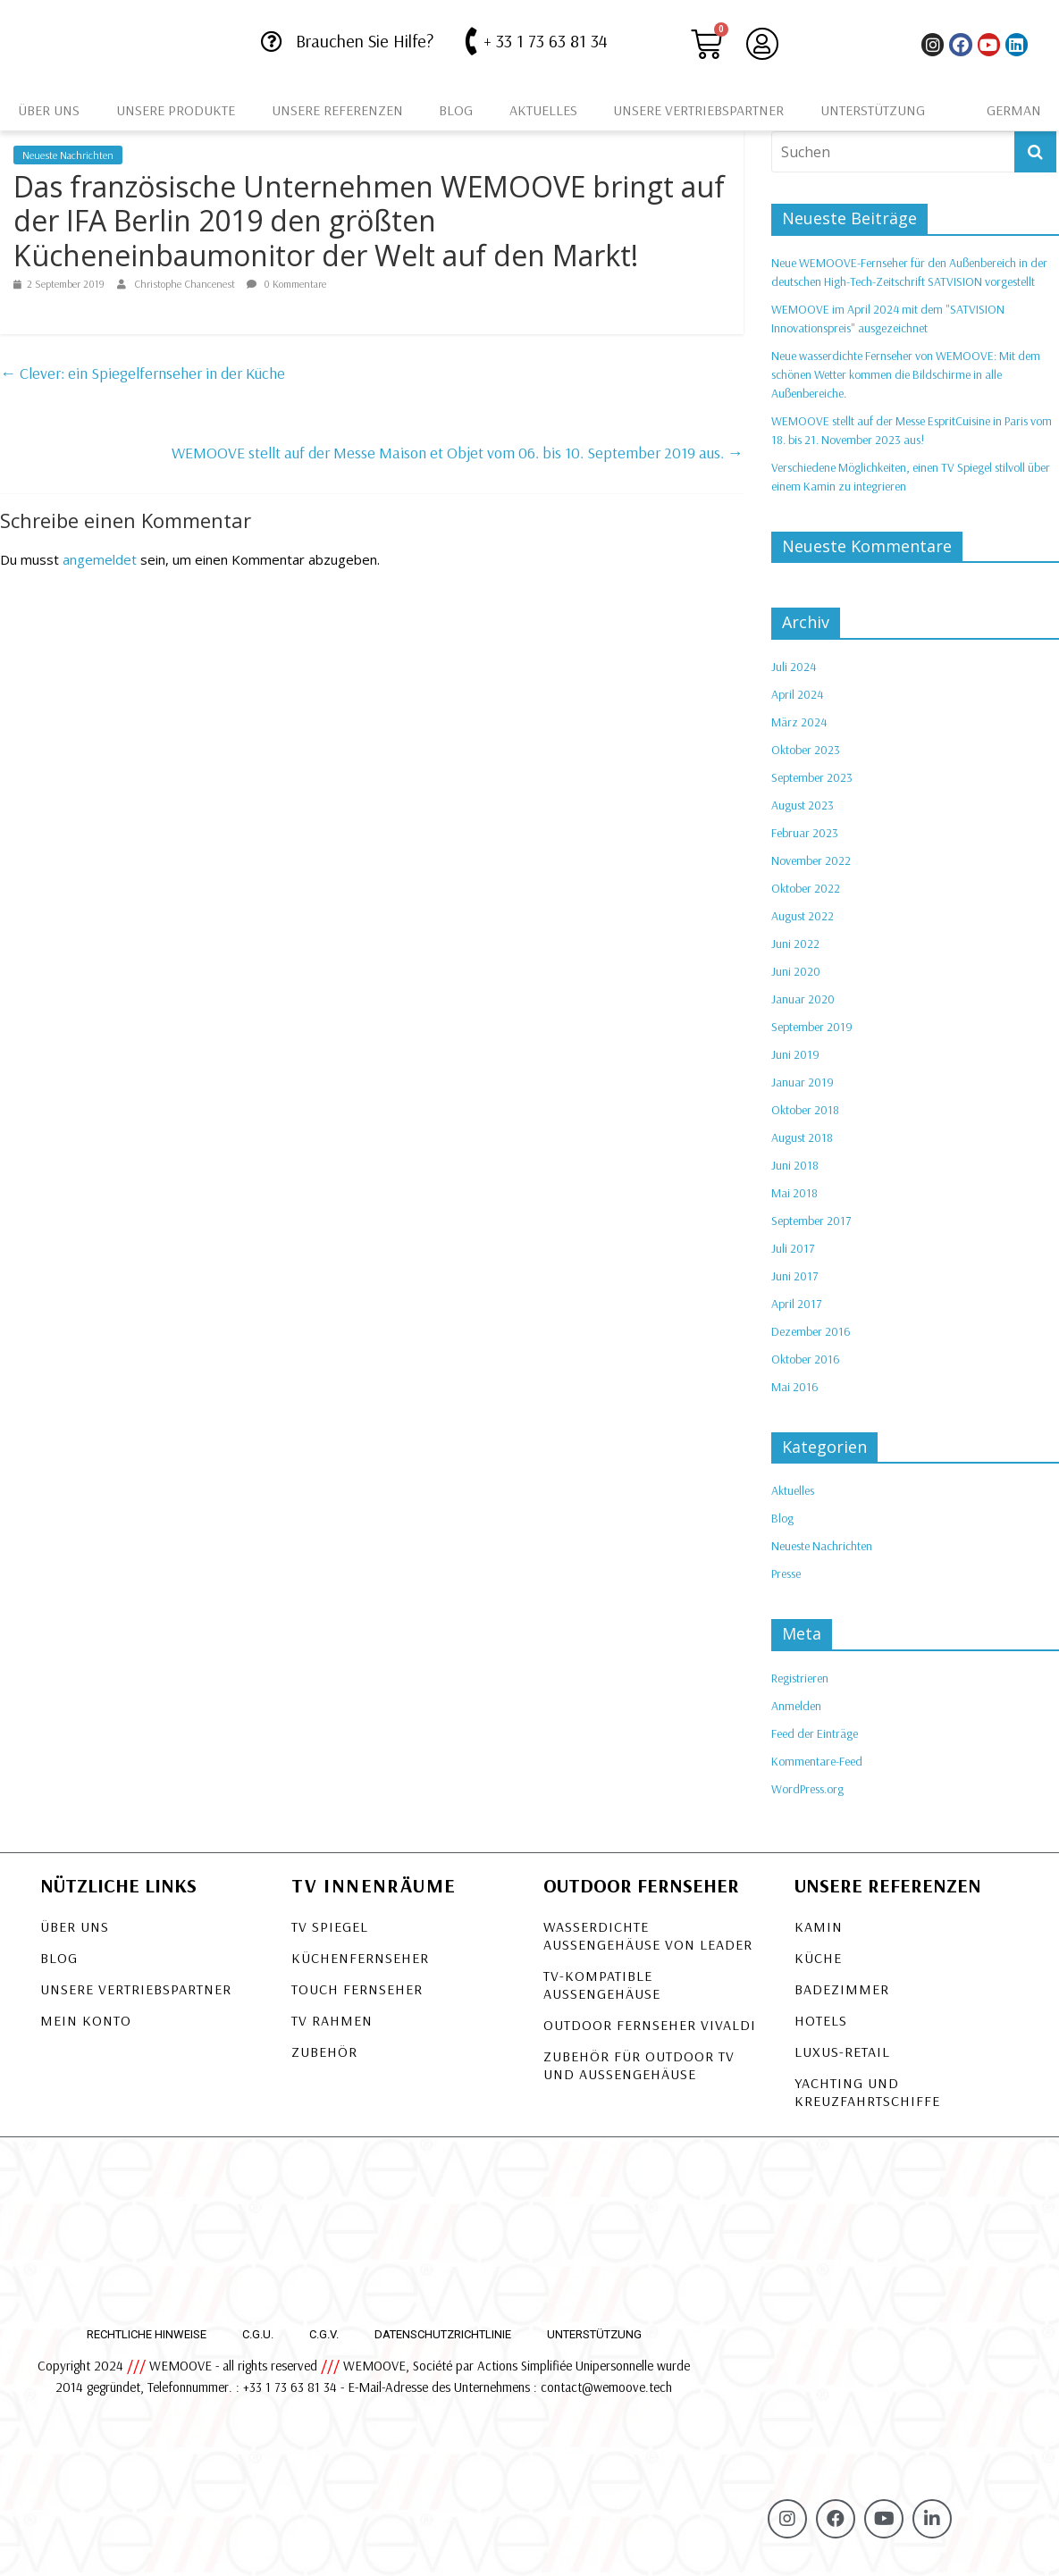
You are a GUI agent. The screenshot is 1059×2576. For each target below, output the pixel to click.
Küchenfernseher (360, 1958)
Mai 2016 (795, 1387)
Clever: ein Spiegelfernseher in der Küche (142, 373)
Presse (786, 1573)
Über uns (49, 110)
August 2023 (802, 805)
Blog (456, 110)
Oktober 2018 (805, 1110)
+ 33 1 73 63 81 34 (545, 40)
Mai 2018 (794, 1193)
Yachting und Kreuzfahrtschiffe (867, 2092)
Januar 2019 (802, 1082)
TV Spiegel (329, 1926)
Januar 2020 (803, 999)
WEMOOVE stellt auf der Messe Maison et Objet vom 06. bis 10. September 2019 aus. (458, 452)
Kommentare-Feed (816, 1761)
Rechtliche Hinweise (146, 2334)
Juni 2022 (795, 944)
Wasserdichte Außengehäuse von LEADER (647, 1935)
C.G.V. (324, 2334)
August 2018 (802, 1137)
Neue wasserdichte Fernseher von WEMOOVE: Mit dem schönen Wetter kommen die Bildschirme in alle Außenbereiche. (905, 374)
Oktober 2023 (805, 750)
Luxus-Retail (842, 2051)
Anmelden (796, 1706)
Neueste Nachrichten (67, 155)
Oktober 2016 (805, 1359)
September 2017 (811, 1220)
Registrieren (799, 1678)
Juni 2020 (795, 971)
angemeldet (100, 559)
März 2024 (799, 722)
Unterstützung (872, 110)
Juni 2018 (795, 1165)
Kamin (818, 1926)
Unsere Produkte (175, 110)
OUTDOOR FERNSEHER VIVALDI (649, 2025)
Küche (818, 1958)
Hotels (820, 2020)
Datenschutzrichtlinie (442, 2334)
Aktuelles (543, 110)
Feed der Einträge (814, 1733)
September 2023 (812, 777)
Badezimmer (841, 1989)
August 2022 (802, 916)
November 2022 (811, 860)
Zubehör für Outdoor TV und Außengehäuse (639, 2065)
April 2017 (796, 1304)
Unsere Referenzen (337, 110)
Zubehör (324, 2051)
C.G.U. (257, 2334)
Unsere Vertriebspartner (698, 110)
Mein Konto (85, 2020)
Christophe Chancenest (186, 283)
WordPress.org (807, 1789)
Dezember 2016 (811, 1331)
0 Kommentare (286, 283)
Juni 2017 (794, 1276)
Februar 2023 (804, 833)
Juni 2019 (795, 1054)
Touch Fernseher (357, 1989)
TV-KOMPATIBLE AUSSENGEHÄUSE (601, 1984)
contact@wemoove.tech (606, 2387)
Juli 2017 (792, 1248)
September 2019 (812, 1027)
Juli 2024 (793, 667)
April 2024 (797, 694)
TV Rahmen (332, 2020)
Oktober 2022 (805, 888)
